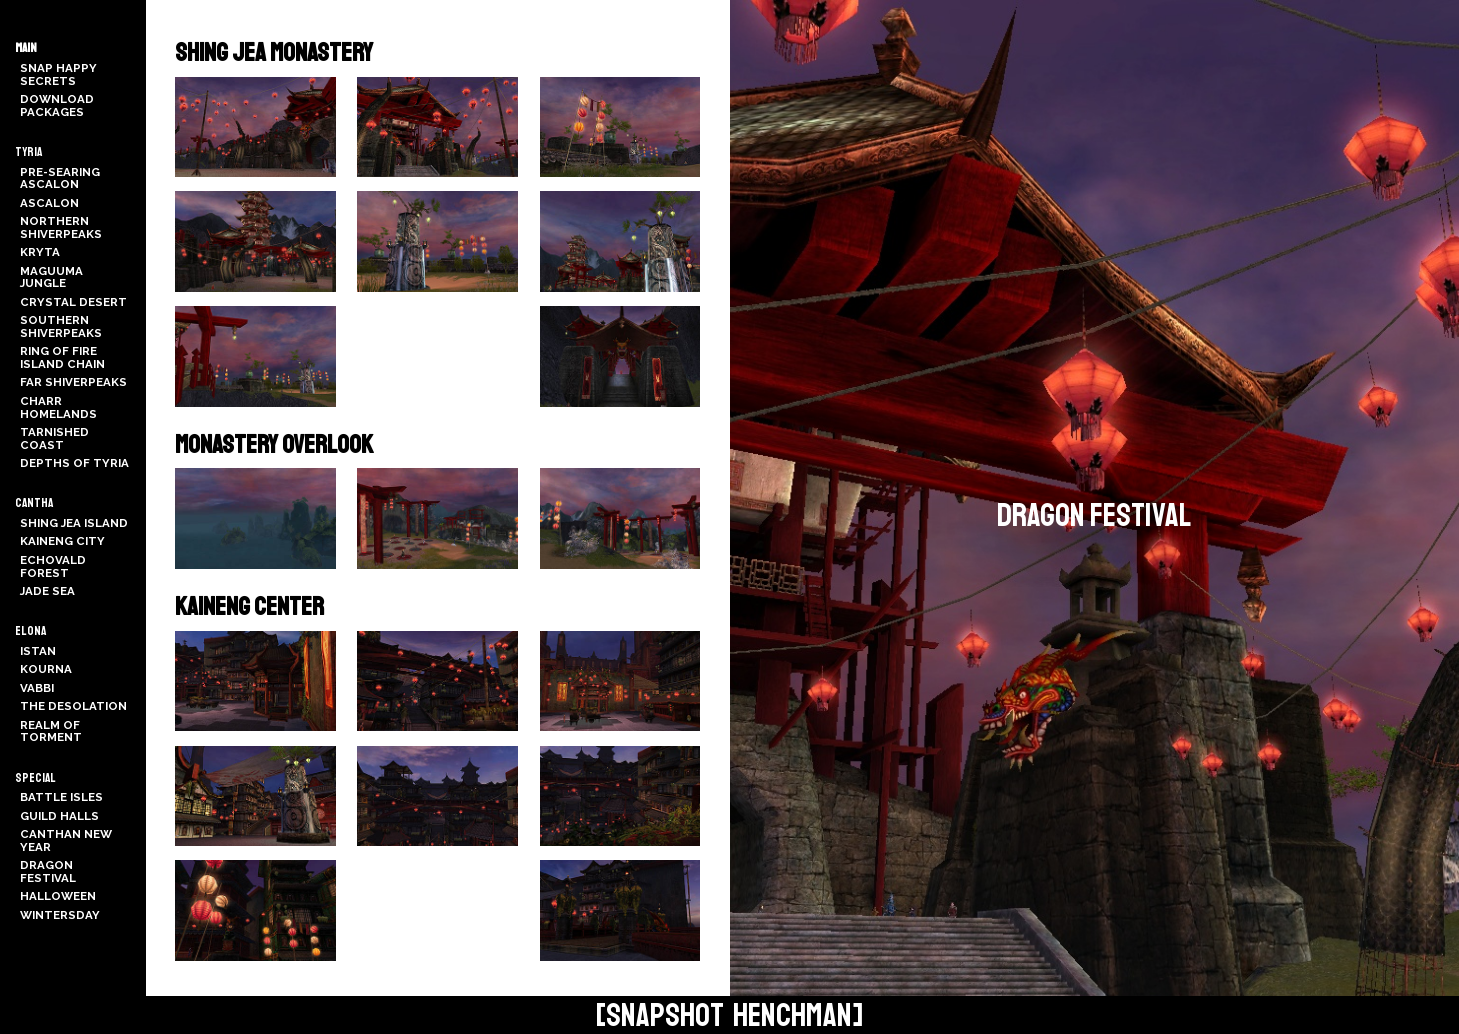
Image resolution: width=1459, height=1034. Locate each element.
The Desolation (73, 706)
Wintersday (60, 915)
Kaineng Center (249, 607)
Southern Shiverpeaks (61, 326)
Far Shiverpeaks (73, 382)
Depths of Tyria (74, 463)
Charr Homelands (58, 407)
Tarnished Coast (54, 438)
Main (26, 48)
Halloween (58, 896)
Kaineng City (62, 541)
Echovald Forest (53, 566)
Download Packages (57, 105)
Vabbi (37, 688)
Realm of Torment (51, 731)
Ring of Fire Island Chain (62, 357)
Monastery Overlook (274, 445)
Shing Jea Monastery (274, 53)
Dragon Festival (48, 871)
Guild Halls (59, 816)
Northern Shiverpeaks (61, 227)
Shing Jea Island (74, 523)
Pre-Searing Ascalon (60, 178)
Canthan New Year (66, 840)
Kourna (46, 669)
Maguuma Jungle (51, 277)
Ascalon (49, 203)
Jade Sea (47, 591)
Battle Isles (61, 797)
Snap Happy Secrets (58, 74)
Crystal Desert (73, 302)
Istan (38, 651)
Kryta (40, 252)
